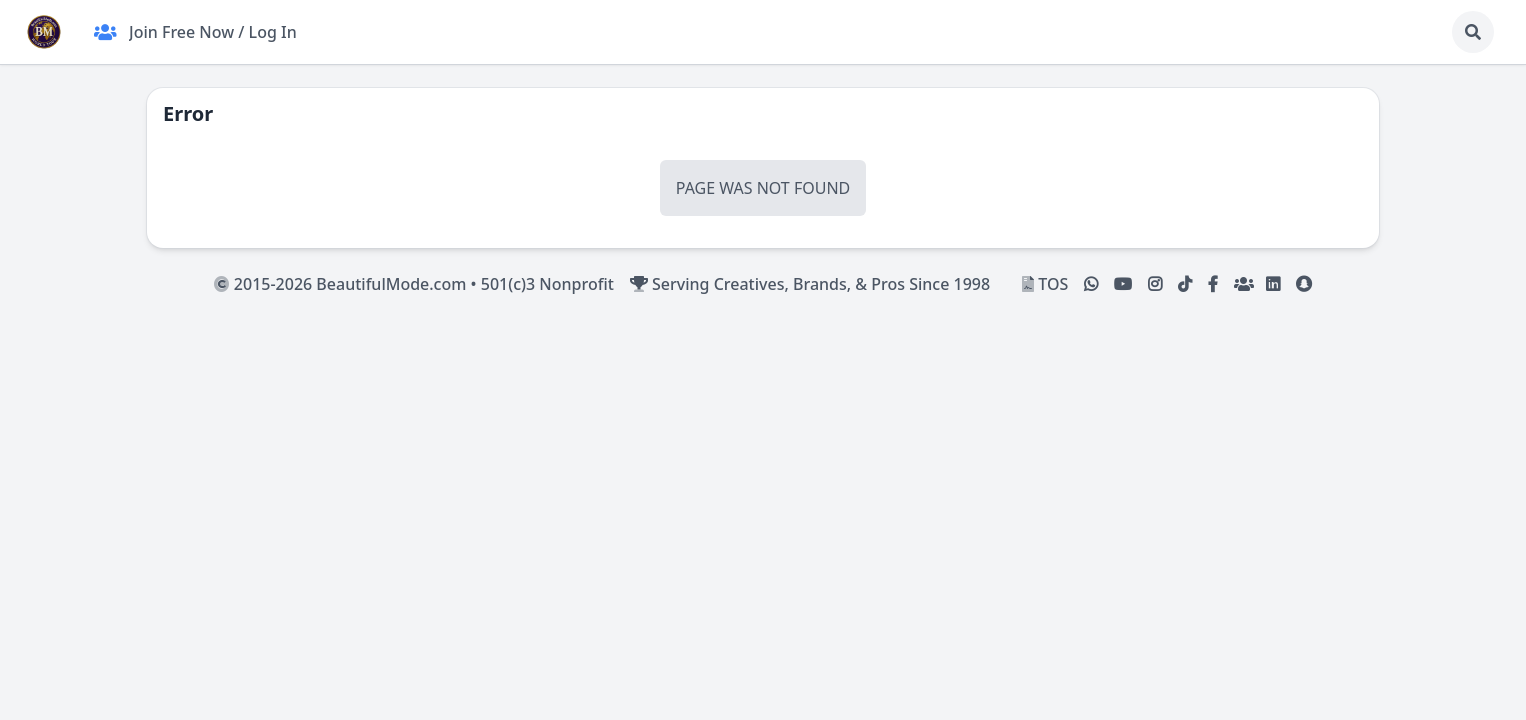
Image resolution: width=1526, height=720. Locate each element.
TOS (1045, 284)
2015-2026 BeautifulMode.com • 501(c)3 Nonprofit (414, 284)
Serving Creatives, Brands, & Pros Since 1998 (810, 284)
